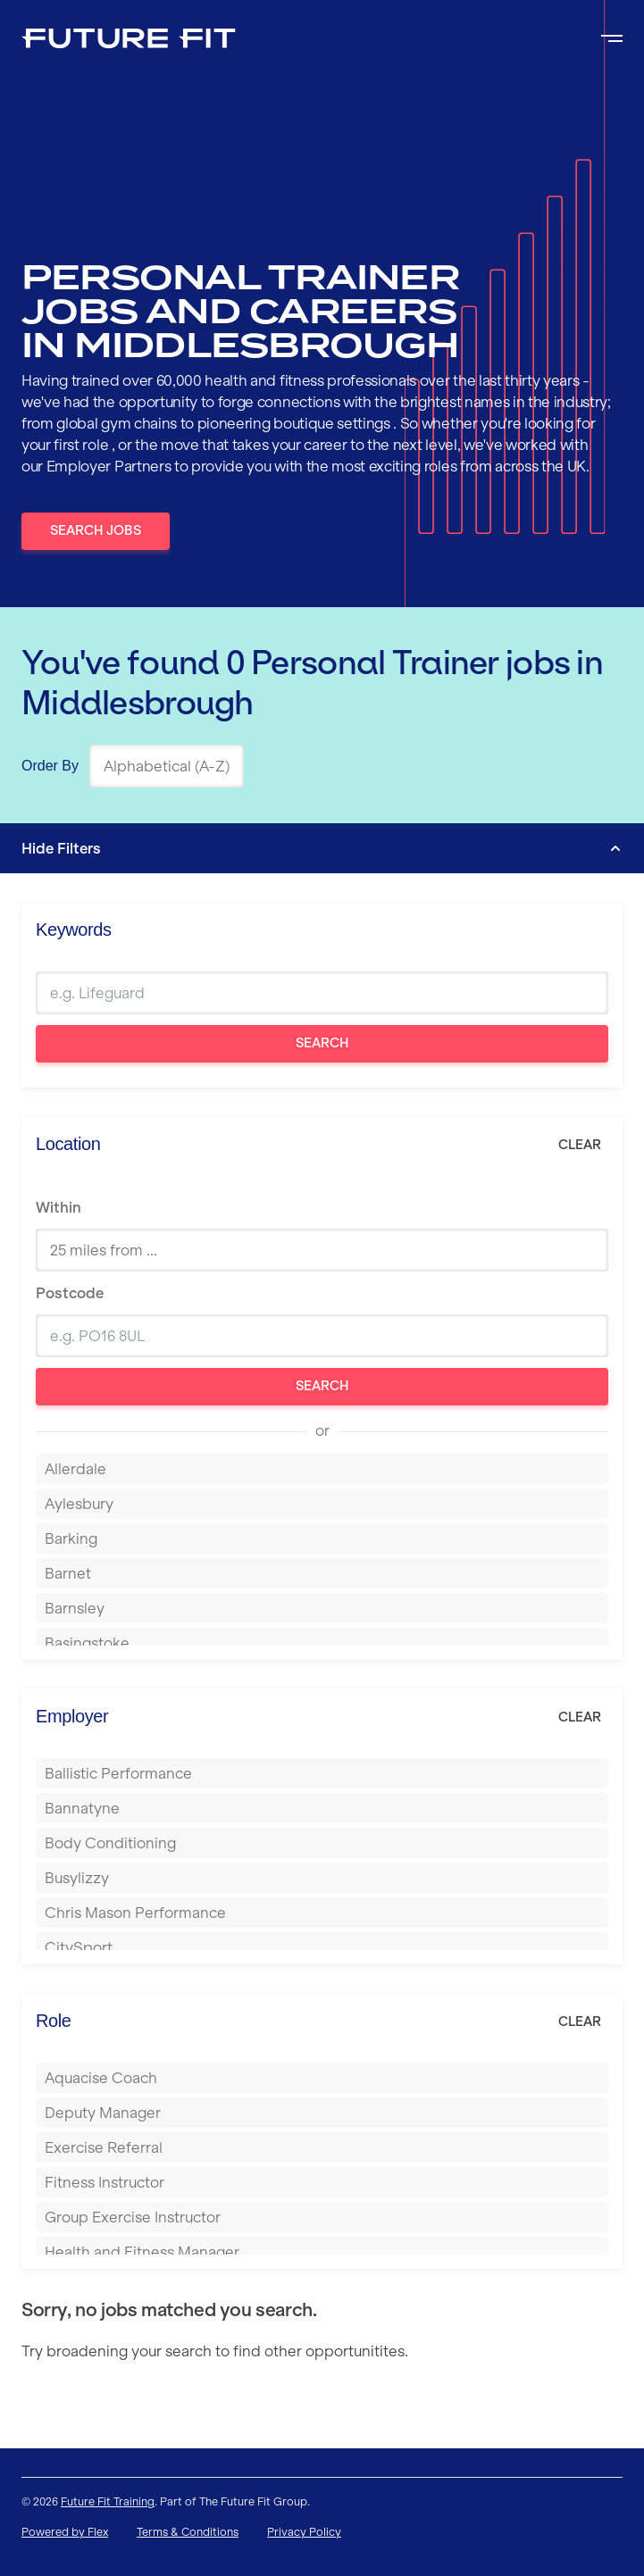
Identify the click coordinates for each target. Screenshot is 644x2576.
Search (322, 1043)
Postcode (70, 1293)
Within (58, 1207)
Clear (579, 1145)
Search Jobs (95, 530)
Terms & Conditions (187, 2531)
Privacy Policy (304, 2531)
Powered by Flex (64, 2531)
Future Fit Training (108, 2501)
